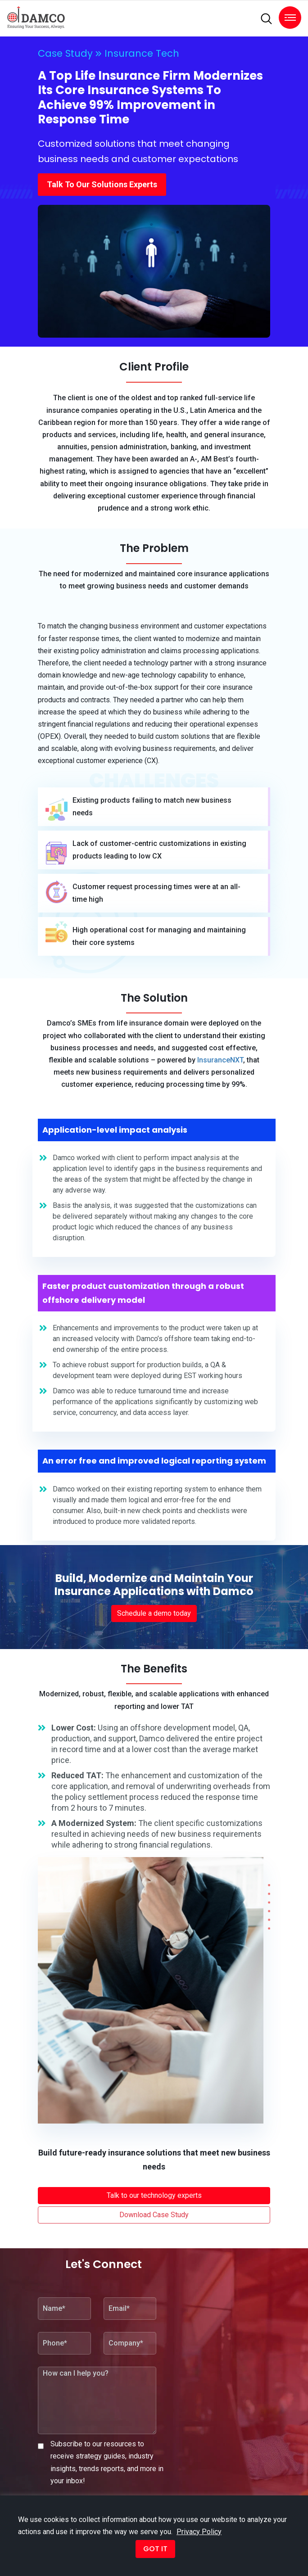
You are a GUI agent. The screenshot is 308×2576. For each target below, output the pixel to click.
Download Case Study (154, 2214)
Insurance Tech (141, 53)
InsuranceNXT (220, 1060)
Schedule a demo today (154, 1613)
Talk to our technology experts (154, 2195)
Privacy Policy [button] (199, 2531)
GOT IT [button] (155, 2549)
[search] (266, 19)
